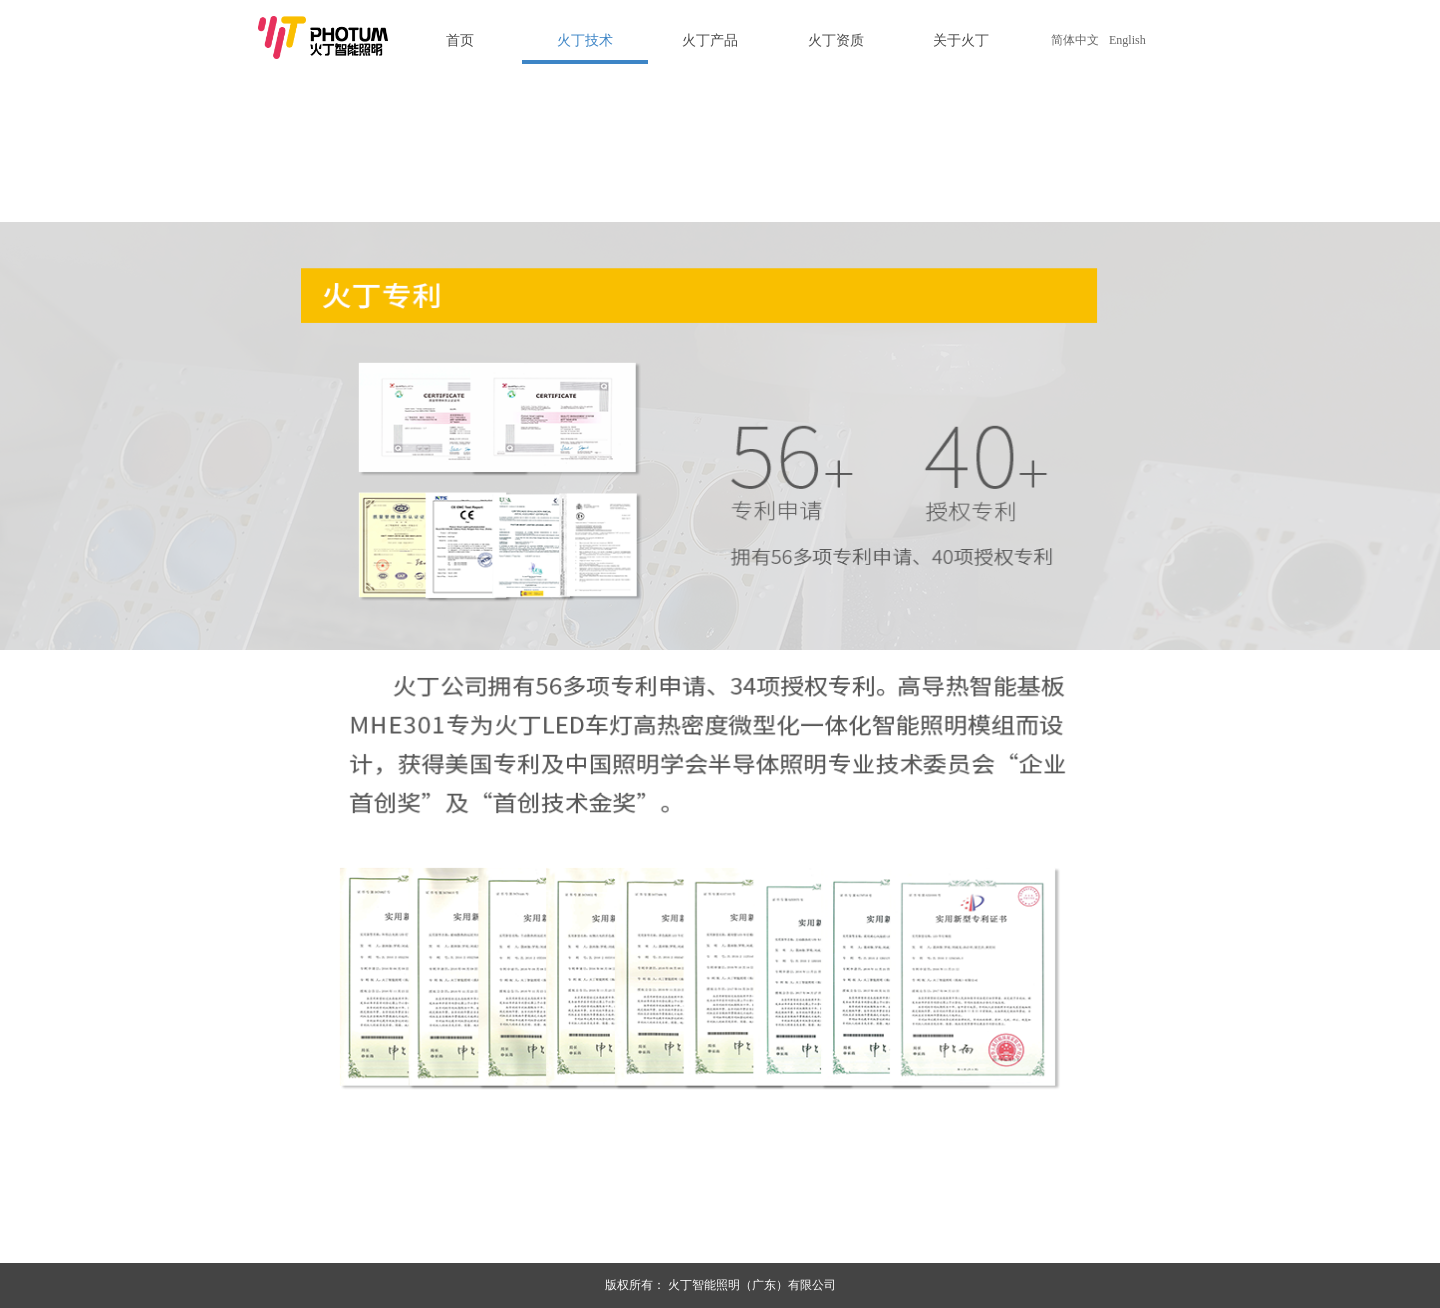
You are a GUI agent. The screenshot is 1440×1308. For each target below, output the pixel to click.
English (1127, 40)
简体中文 (1075, 40)
